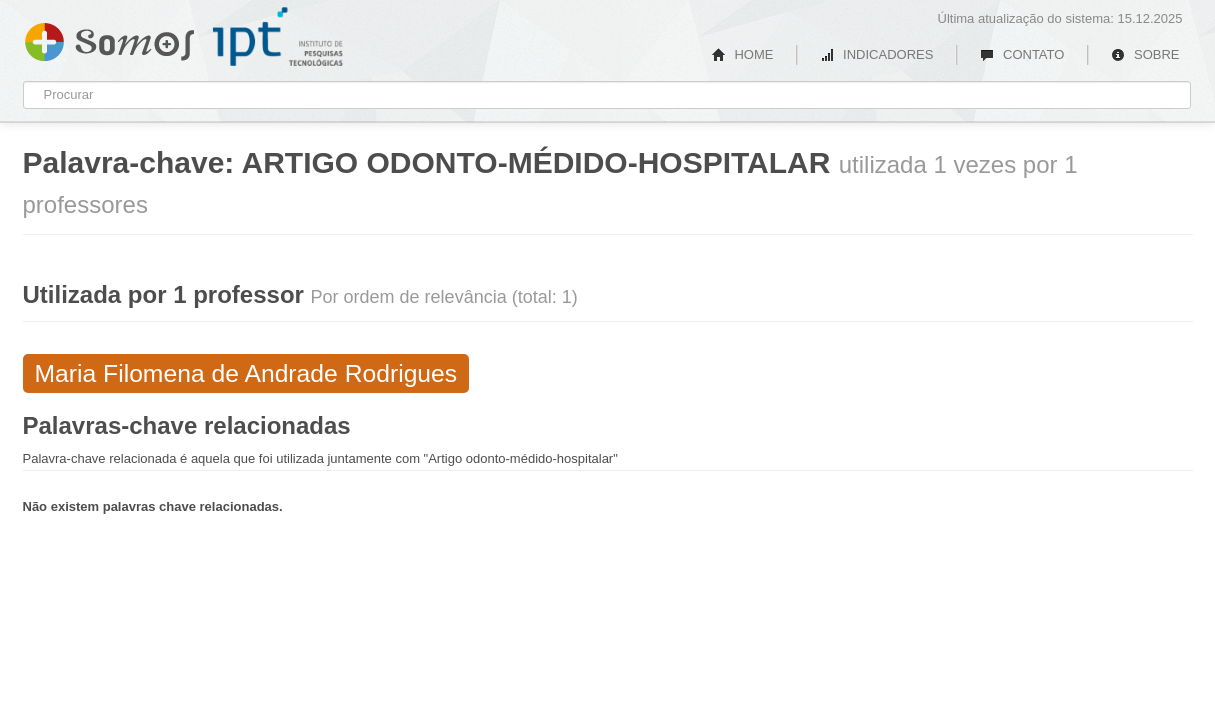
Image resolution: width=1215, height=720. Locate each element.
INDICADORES (876, 54)
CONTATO (1022, 54)
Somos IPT (109, 38)
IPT (278, 37)
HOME (743, 54)
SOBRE (1145, 54)
